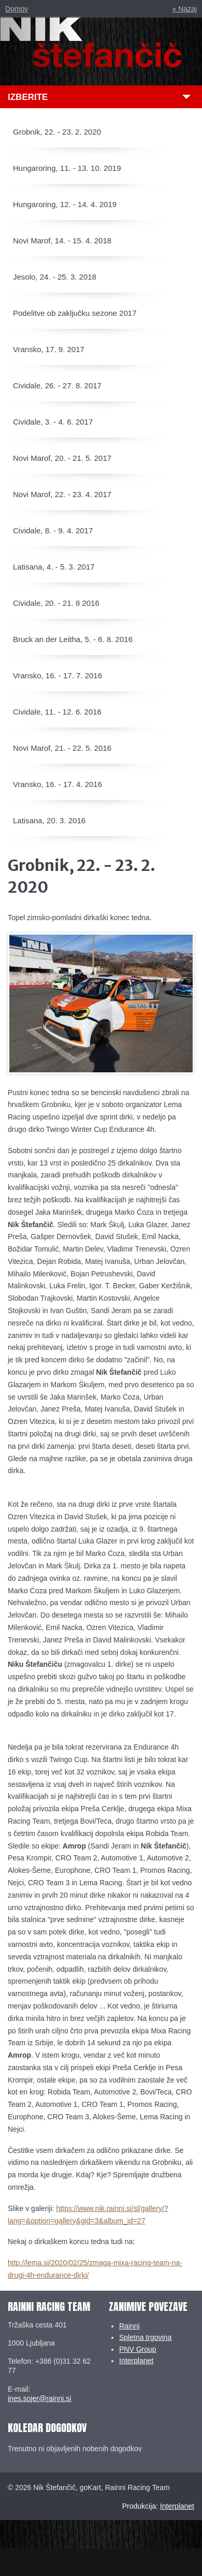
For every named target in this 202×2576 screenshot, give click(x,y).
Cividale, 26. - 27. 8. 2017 (57, 385)
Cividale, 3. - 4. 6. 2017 (53, 421)
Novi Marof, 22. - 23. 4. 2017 (62, 494)
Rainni (129, 2326)
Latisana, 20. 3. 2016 (49, 820)
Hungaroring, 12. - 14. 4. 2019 (65, 204)
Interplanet (136, 2360)
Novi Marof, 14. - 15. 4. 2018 (62, 240)
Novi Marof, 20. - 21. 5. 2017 (62, 458)
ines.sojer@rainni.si (39, 2398)
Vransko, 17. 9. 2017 (48, 349)
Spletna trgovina (145, 2337)
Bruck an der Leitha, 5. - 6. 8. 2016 (73, 639)
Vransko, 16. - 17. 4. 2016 (57, 784)
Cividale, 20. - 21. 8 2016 (56, 603)
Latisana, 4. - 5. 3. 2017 (54, 566)
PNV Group (137, 2349)
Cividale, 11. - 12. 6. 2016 (57, 711)
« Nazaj (184, 8)
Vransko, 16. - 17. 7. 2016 (57, 675)
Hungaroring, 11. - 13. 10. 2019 (67, 168)
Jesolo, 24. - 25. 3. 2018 (54, 276)
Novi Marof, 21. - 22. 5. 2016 (62, 748)
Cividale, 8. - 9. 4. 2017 (53, 530)
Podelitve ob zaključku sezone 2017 (75, 313)
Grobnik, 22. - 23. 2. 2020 (57, 131)
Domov (16, 9)
